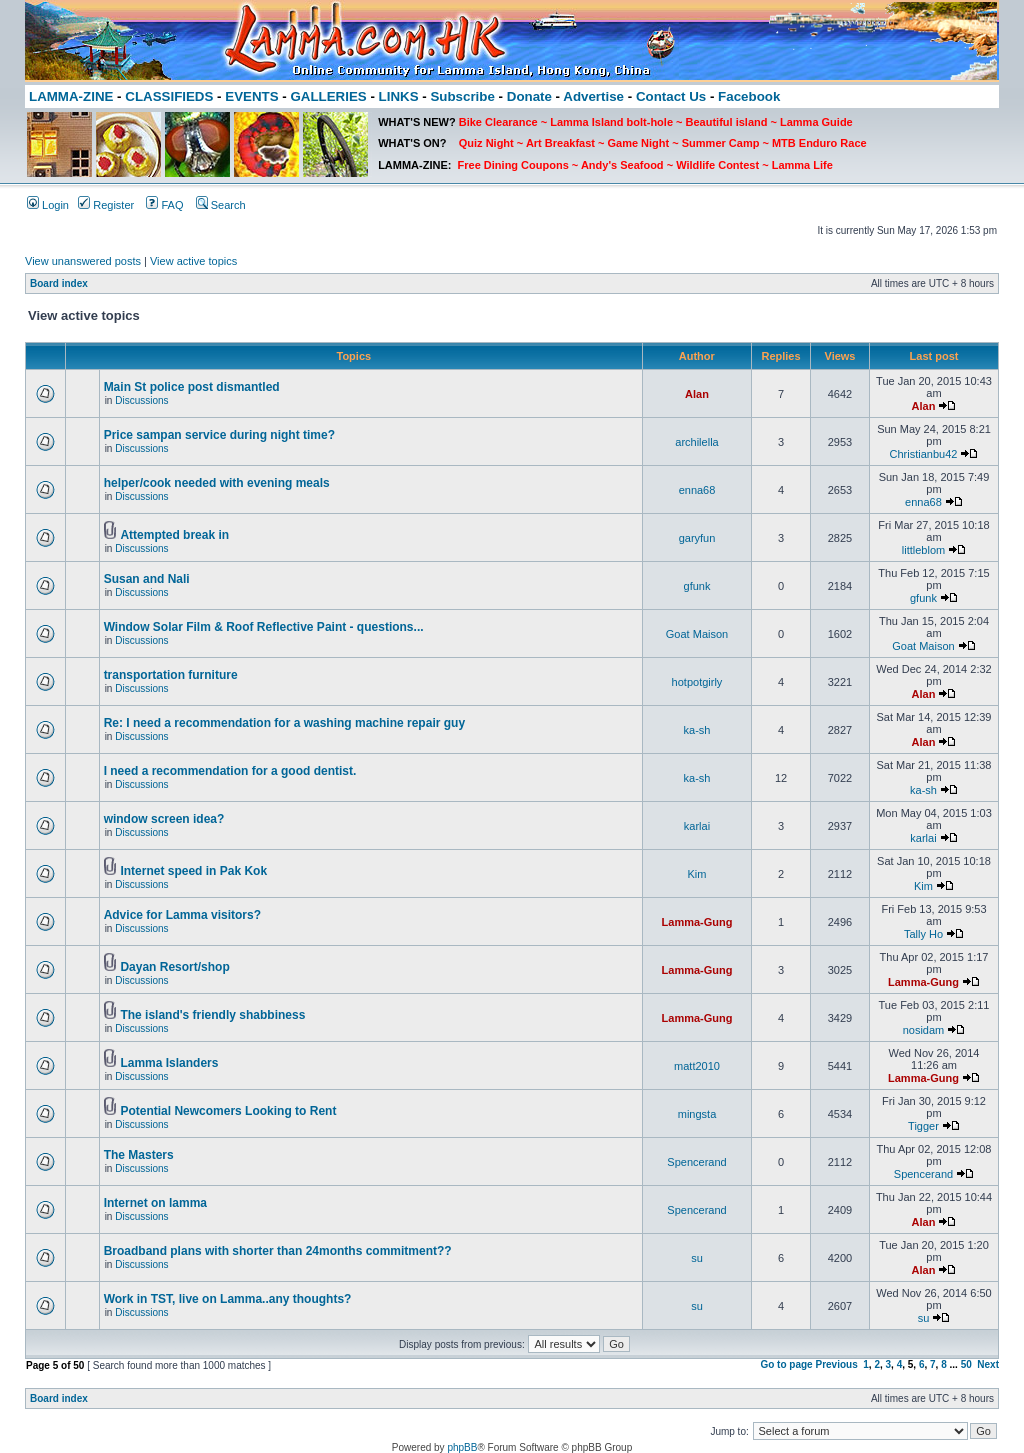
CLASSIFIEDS (169, 96)
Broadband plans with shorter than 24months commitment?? (278, 1251)
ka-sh (697, 730)
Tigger (923, 1126)
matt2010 (697, 1066)
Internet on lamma (155, 1203)
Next (988, 1364)
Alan (697, 394)
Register (106, 205)
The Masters (139, 1155)
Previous (836, 1364)
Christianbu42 (924, 454)
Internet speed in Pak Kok (193, 871)
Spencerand (696, 1162)
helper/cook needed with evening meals (217, 483)
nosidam (924, 1030)
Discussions (141, 400)
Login (48, 205)
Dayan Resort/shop (174, 967)
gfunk (697, 586)
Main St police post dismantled (192, 387)
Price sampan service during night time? (219, 435)
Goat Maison (697, 634)
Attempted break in (174, 535)
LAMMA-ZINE (71, 96)
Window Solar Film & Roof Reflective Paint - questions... (264, 627)
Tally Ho (923, 934)
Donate (529, 96)
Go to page (786, 1364)
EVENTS (251, 96)
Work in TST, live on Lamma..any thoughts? (228, 1299)
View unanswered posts (83, 261)
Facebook (749, 96)
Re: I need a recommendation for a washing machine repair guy (284, 723)
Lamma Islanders (169, 1063)
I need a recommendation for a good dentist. (230, 771)
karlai (697, 826)
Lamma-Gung (697, 922)
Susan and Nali (147, 579)
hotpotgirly (697, 682)
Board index (59, 283)
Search (221, 205)
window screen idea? (164, 819)
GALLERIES (328, 96)
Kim (697, 874)
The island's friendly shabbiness (212, 1015)
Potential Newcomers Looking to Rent (228, 1111)
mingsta (697, 1114)
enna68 (697, 490)
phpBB (462, 1447)
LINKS (399, 96)
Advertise (593, 96)
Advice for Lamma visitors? (182, 915)
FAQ (164, 205)
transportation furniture (171, 675)
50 (966, 1364)
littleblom (923, 550)
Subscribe (462, 96)
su (697, 1258)
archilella (696, 442)
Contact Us (671, 96)
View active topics (193, 261)
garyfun (697, 538)
